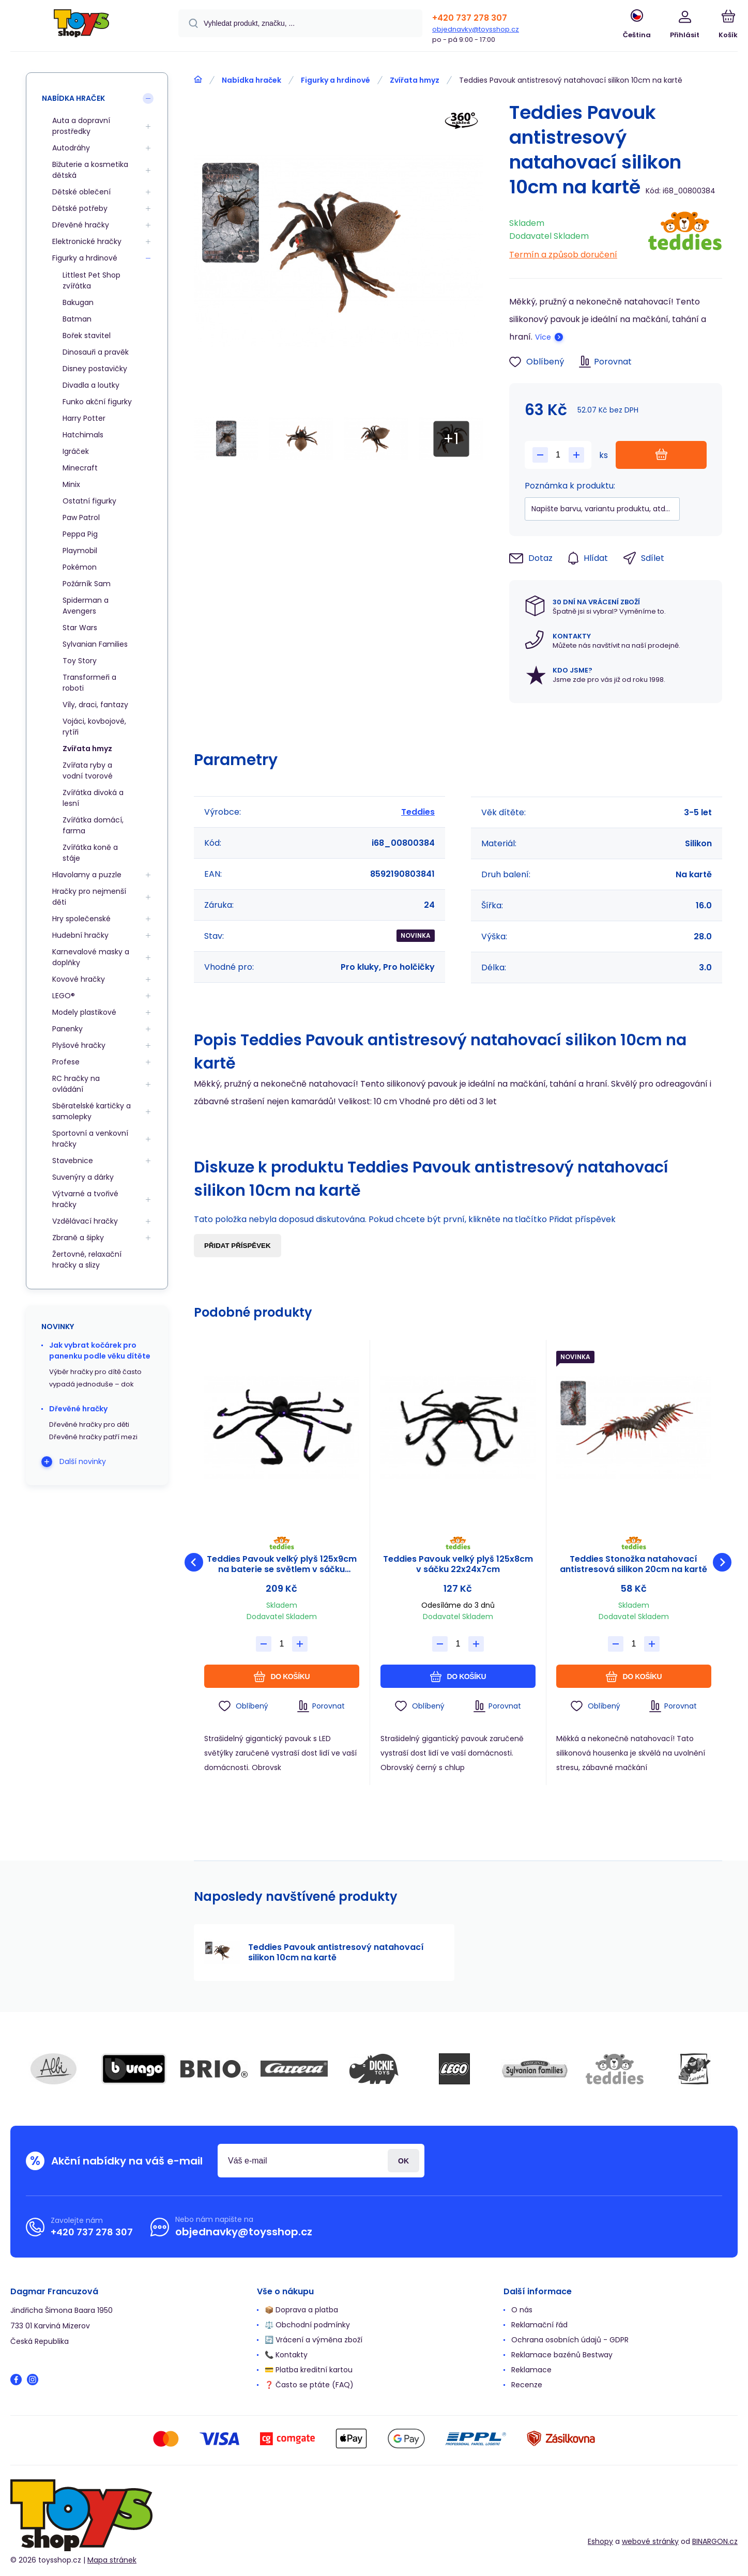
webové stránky (650, 2541)
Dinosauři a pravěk (96, 352)
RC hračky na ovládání (76, 1083)
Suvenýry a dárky (83, 1177)
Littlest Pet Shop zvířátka (91, 280)
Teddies (418, 812)
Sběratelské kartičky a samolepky (91, 1111)
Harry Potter (84, 418)
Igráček (76, 451)
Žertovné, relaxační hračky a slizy (86, 1259)
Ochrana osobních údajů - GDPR (570, 2340)
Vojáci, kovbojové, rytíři (94, 726)
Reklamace (531, 2370)
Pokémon (80, 567)
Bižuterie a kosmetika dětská (90, 169)
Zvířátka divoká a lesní (93, 798)
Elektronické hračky (86, 241)
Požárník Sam (87, 583)
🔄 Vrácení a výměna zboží (313, 2340)
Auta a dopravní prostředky (81, 125)
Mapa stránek (111, 2560)
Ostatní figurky (89, 501)
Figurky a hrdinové (335, 80)
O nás (521, 2310)
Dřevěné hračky (80, 225)
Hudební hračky (80, 935)
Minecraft (80, 468)
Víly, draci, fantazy (95, 704)
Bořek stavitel (87, 335)
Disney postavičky (95, 368)
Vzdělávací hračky (85, 1221)
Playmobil (80, 550)
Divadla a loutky (91, 385)
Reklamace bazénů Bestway (562, 2355)
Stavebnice (72, 1160)
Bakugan (78, 302)
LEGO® (63, 995)
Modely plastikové (84, 1012)
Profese (66, 1062)
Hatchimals (83, 435)
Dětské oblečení (81, 192)
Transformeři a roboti (89, 682)
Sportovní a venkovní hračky (90, 1138)
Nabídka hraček (251, 80)
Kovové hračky (78, 979)
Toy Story (80, 661)
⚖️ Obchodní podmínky (307, 2325)
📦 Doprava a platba (301, 2310)
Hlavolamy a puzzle (86, 875)
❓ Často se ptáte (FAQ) (309, 2385)
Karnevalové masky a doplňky (90, 957)
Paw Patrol (81, 517)
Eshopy (600, 2541)
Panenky (67, 1029)
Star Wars (80, 627)
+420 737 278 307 (469, 18)
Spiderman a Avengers (86, 605)
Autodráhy (71, 148)
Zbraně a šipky (78, 1237)
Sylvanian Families (95, 644)
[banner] (81, 27)
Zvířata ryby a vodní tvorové (88, 770)
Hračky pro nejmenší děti (89, 896)
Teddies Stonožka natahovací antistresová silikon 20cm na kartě (634, 1564)
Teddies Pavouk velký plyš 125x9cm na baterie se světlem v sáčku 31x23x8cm (282, 1564)
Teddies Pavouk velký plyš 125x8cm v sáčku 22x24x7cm (457, 1564)
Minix (71, 484)
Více (543, 337)
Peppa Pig (80, 534)
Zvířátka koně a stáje (90, 852)
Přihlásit (403, 2160)
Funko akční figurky (97, 402)
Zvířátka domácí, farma (93, 825)
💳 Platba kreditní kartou (309, 2370)
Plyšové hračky (78, 1045)
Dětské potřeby (80, 208)
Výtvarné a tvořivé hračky (85, 1199)
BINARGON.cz (715, 2541)
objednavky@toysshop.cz (475, 29)
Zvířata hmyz (414, 80)
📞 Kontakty (286, 2355)
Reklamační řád (539, 2325)
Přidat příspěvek (237, 1245)
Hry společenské (81, 918)
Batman (77, 319)
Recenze (526, 2385)
